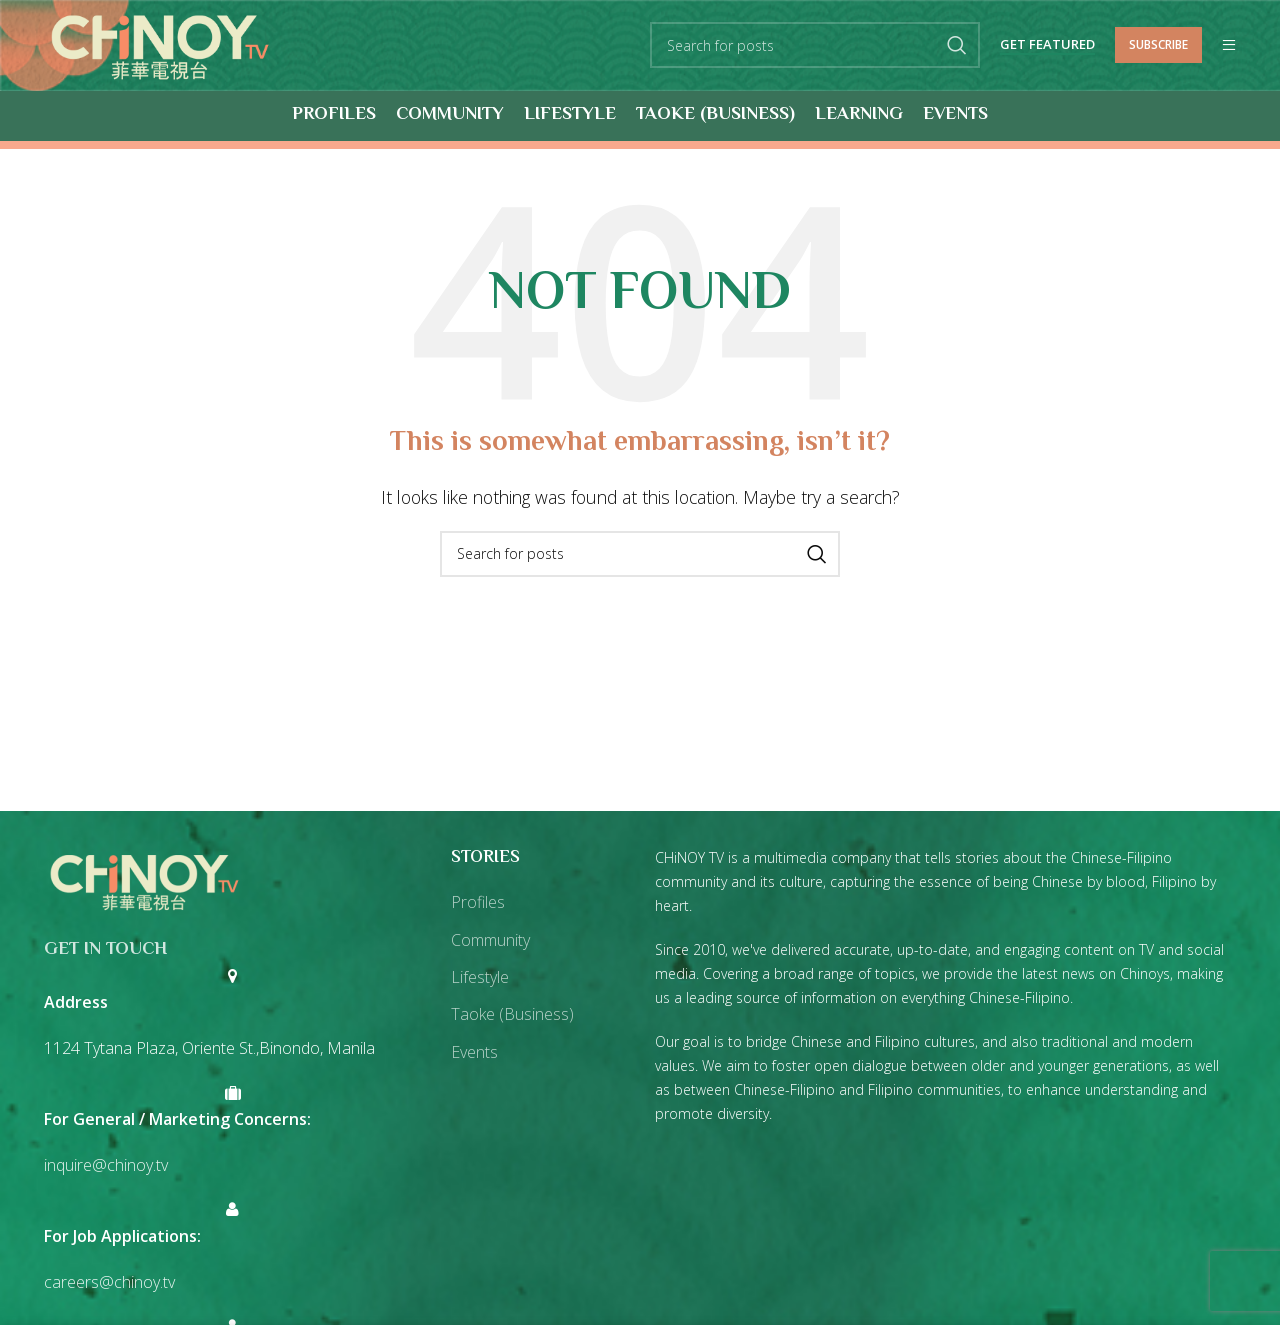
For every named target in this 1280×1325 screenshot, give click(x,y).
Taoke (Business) (512, 1015)
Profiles (478, 903)
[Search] (815, 46)
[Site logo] (160, 44)
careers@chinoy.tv (109, 1282)
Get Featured (1047, 46)
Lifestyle (480, 977)
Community (490, 940)
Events (474, 1052)
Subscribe (1158, 44)
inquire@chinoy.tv (106, 1165)
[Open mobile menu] (1229, 46)
